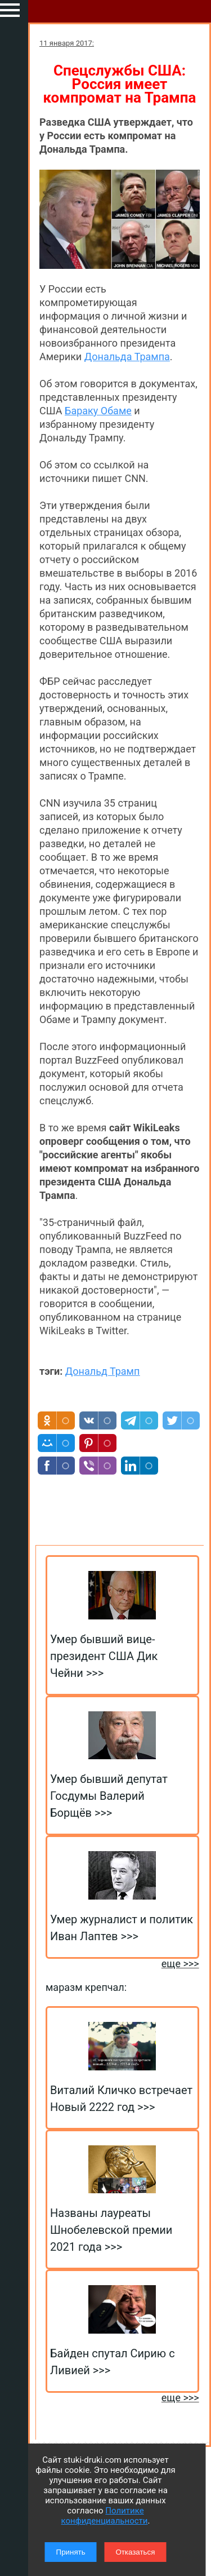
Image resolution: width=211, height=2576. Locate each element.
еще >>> (180, 1963)
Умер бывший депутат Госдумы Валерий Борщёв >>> (109, 1796)
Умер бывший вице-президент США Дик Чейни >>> (104, 1656)
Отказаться (135, 2552)
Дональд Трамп (102, 1371)
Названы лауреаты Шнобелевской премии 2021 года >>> (111, 2230)
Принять (71, 2552)
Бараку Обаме (98, 411)
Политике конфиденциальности (104, 2516)
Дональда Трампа (127, 356)
